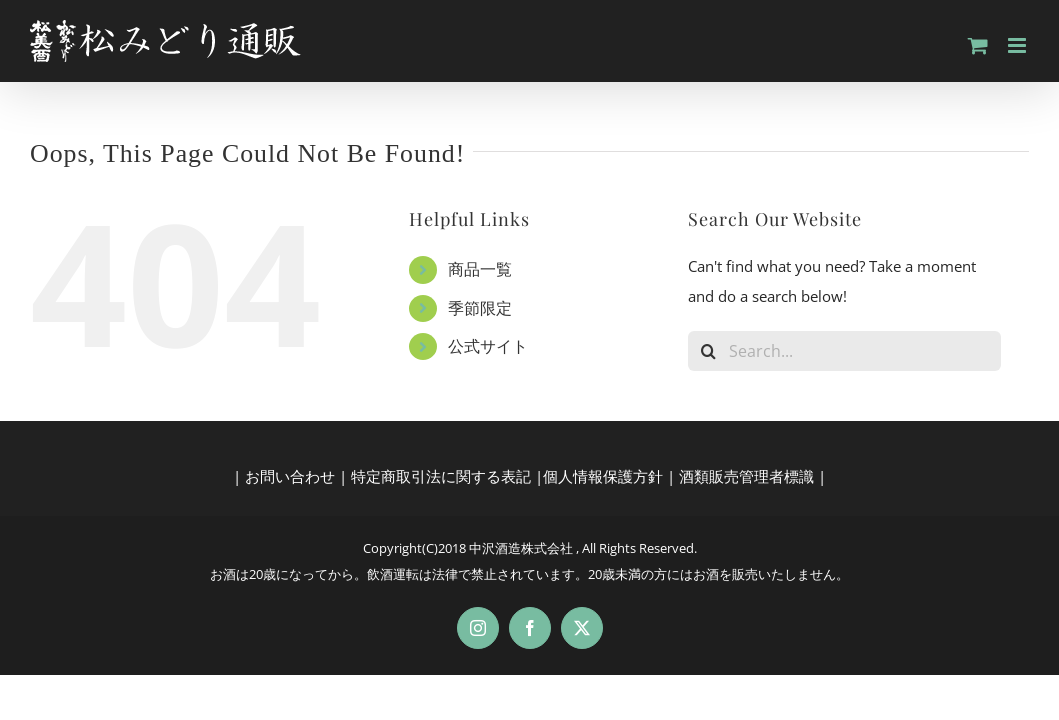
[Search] (708, 351)
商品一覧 (480, 269)
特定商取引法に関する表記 (441, 476)
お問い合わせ (290, 476)
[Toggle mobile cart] (978, 45)
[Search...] (844, 351)
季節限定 (480, 308)
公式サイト (488, 346)
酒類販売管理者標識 (746, 476)
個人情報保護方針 (603, 476)
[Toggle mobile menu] (1018, 45)
